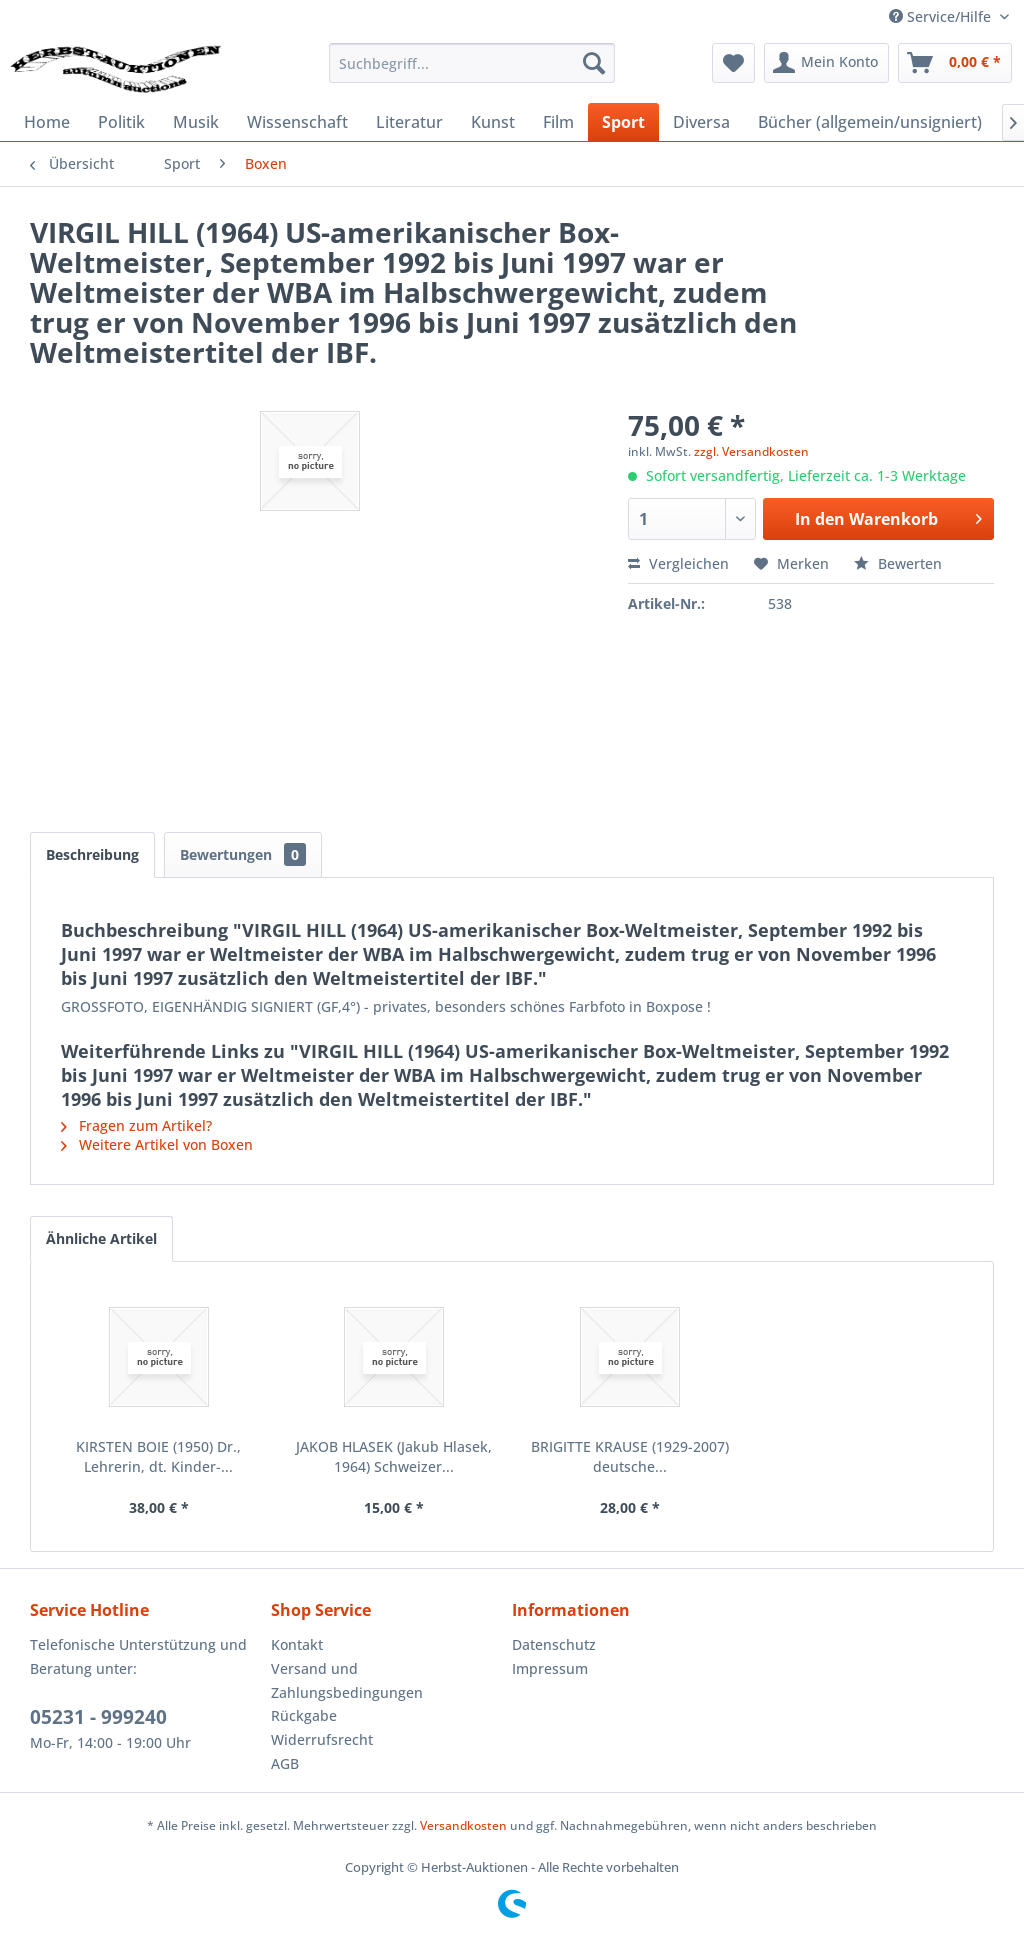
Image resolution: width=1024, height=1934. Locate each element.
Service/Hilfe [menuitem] (942, 16)
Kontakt (297, 1644)
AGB (285, 1763)
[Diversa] (701, 122)
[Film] (558, 122)
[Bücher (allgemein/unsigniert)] (870, 122)
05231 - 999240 (98, 1717)
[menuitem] (472, 63)
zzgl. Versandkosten (751, 451)
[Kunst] (493, 122)
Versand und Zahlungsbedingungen (347, 1680)
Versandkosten (463, 1825)
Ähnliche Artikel (101, 1238)
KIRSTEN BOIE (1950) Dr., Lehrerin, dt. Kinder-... (158, 1456)
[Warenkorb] (955, 63)
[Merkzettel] (733, 63)
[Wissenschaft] (297, 122)
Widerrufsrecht (322, 1739)
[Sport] (623, 122)
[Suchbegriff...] (472, 63)
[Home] (47, 122)
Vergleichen (678, 563)
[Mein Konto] (826, 63)
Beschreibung (92, 854)
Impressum (550, 1668)
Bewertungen (243, 854)
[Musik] (196, 122)
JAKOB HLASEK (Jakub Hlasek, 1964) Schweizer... (394, 1456)
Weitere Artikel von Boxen (157, 1144)
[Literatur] (409, 122)
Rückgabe (304, 1715)
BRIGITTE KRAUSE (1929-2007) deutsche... (630, 1456)
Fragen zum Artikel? (136, 1125)
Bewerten (898, 563)
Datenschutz (554, 1644)
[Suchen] (594, 63)
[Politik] (121, 122)
